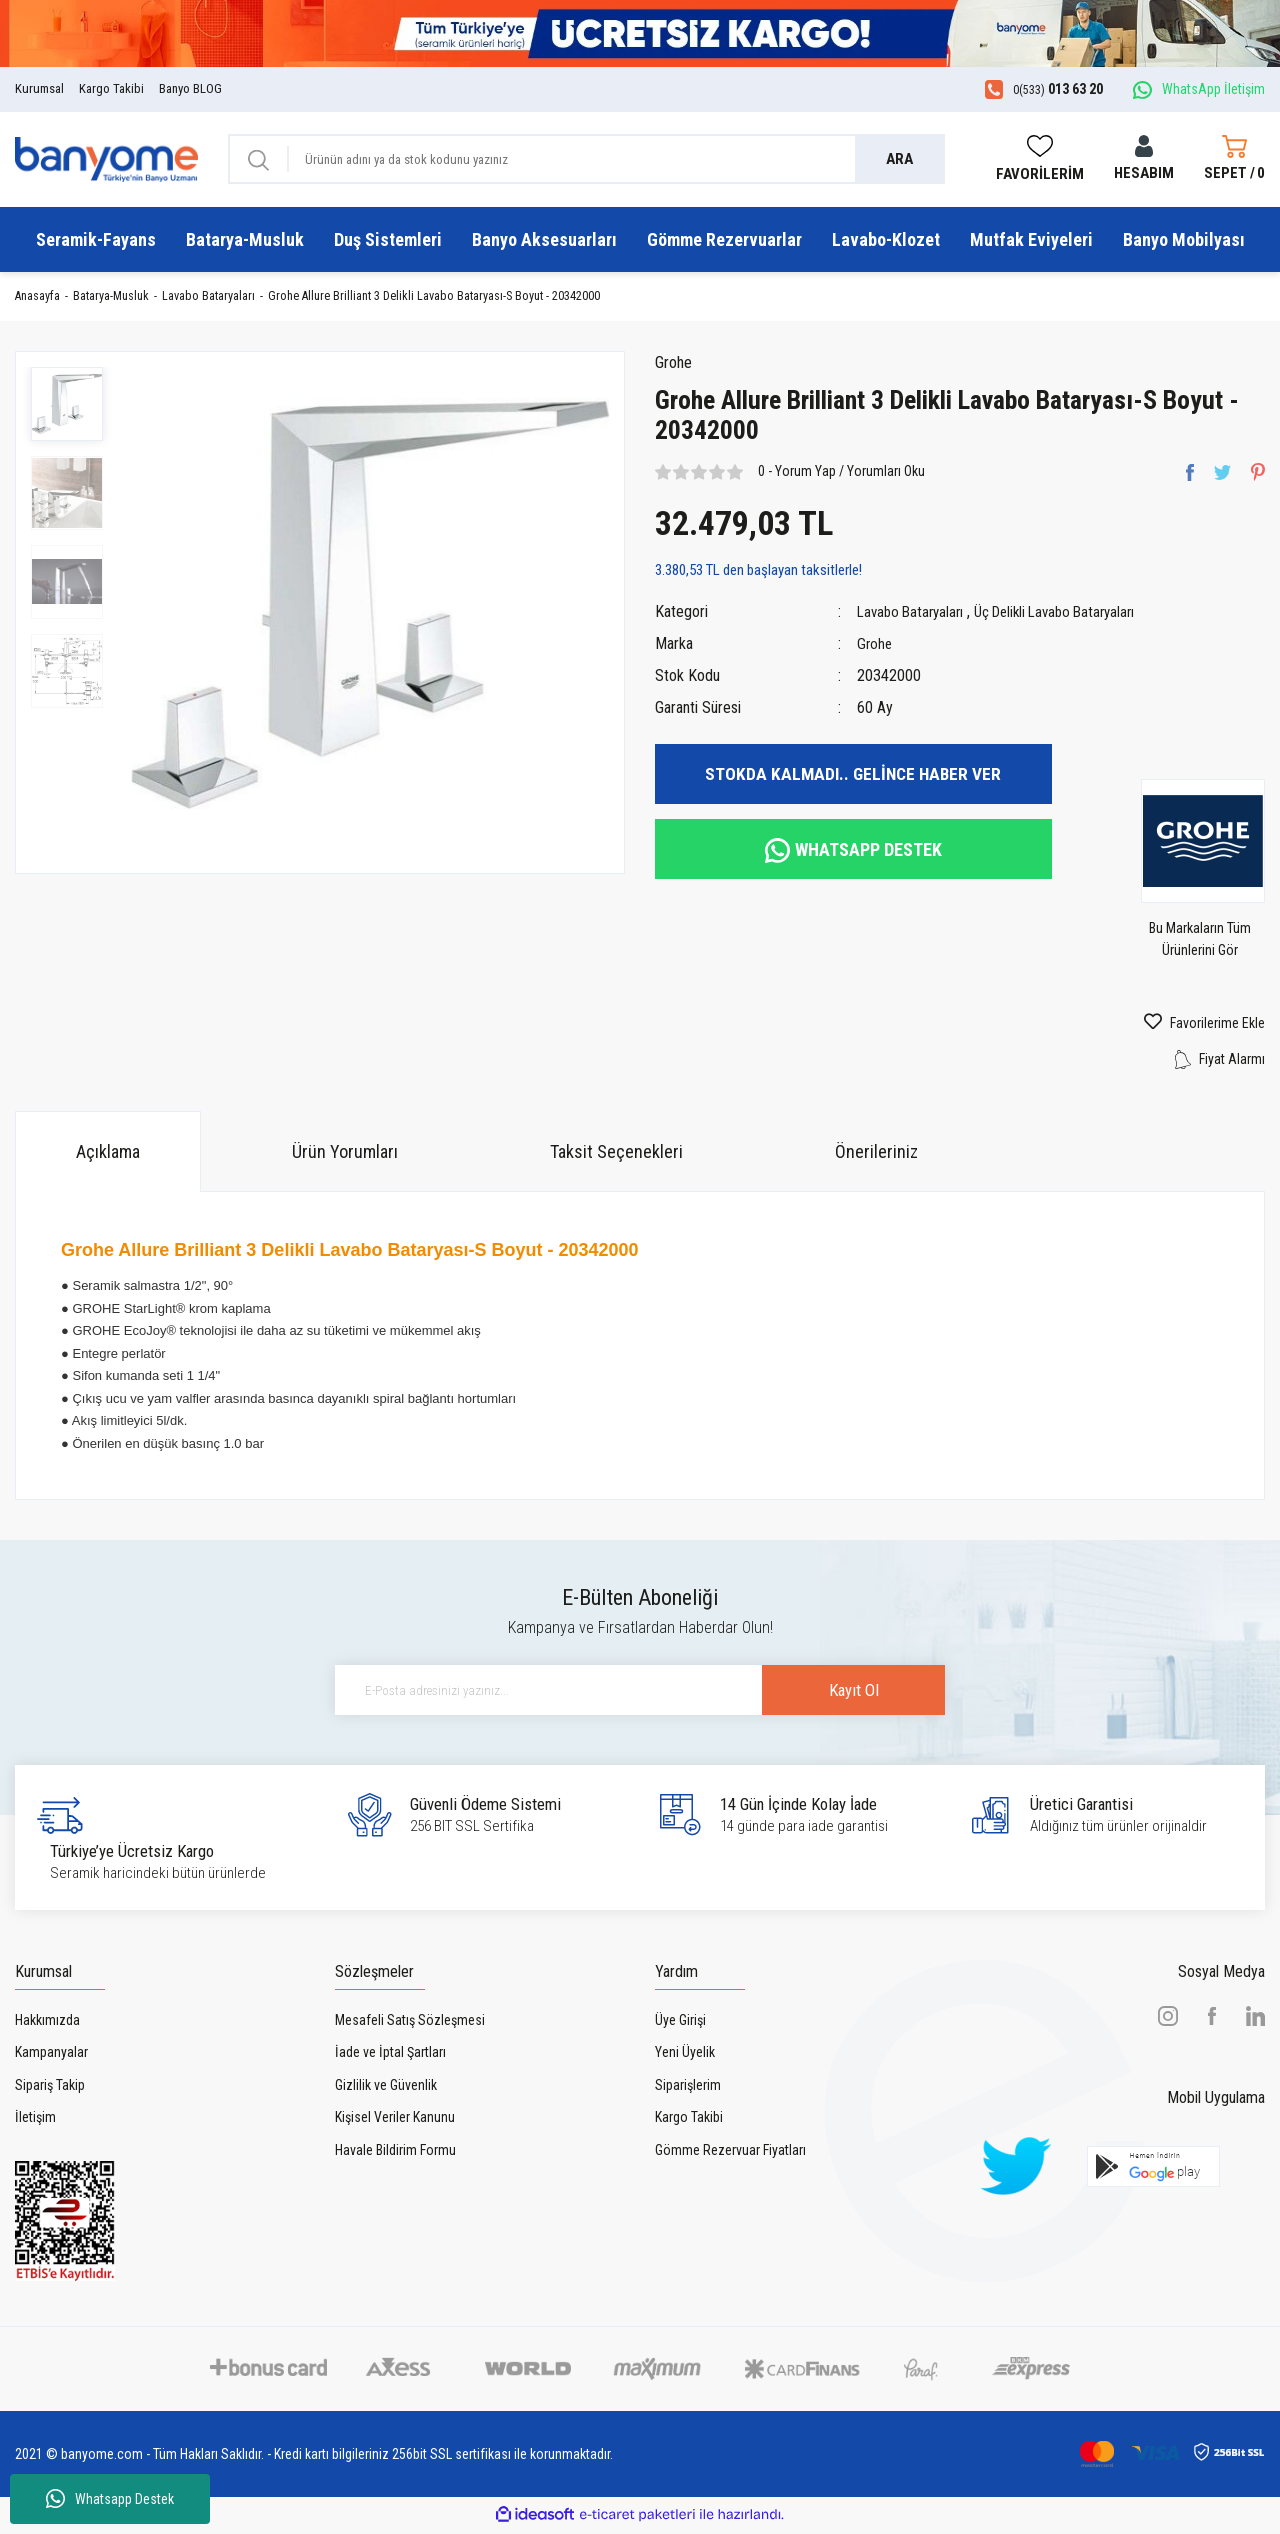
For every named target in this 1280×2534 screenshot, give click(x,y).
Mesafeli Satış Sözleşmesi (410, 2023)
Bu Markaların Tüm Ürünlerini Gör (1211, 944)
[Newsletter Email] (640, 1694)
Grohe (676, 365)
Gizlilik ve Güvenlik (386, 2088)
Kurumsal (39, 88)
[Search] (586, 159)
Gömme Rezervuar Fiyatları (730, 2153)
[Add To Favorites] (1173, 1027)
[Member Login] (1144, 159)
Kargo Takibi (111, 88)
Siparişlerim (688, 2088)
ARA (899, 159)
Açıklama (108, 1154)
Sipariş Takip (50, 2088)
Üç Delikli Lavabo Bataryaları (1070, 615)
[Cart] (1234, 159)
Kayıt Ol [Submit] (830, 1693)
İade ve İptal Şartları (390, 2056)
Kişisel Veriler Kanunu (395, 2121)
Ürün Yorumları (345, 1154)
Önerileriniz (876, 1154)
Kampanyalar (51, 2056)
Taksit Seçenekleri (616, 1154)
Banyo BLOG (190, 88)
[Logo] (106, 158)
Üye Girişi (680, 2023)
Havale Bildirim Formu (395, 2153)
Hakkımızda (47, 2023)
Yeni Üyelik (685, 2056)
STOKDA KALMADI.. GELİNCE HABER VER (853, 777)
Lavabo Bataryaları (914, 615)
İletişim (35, 2121)
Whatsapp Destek (110, 2499)
